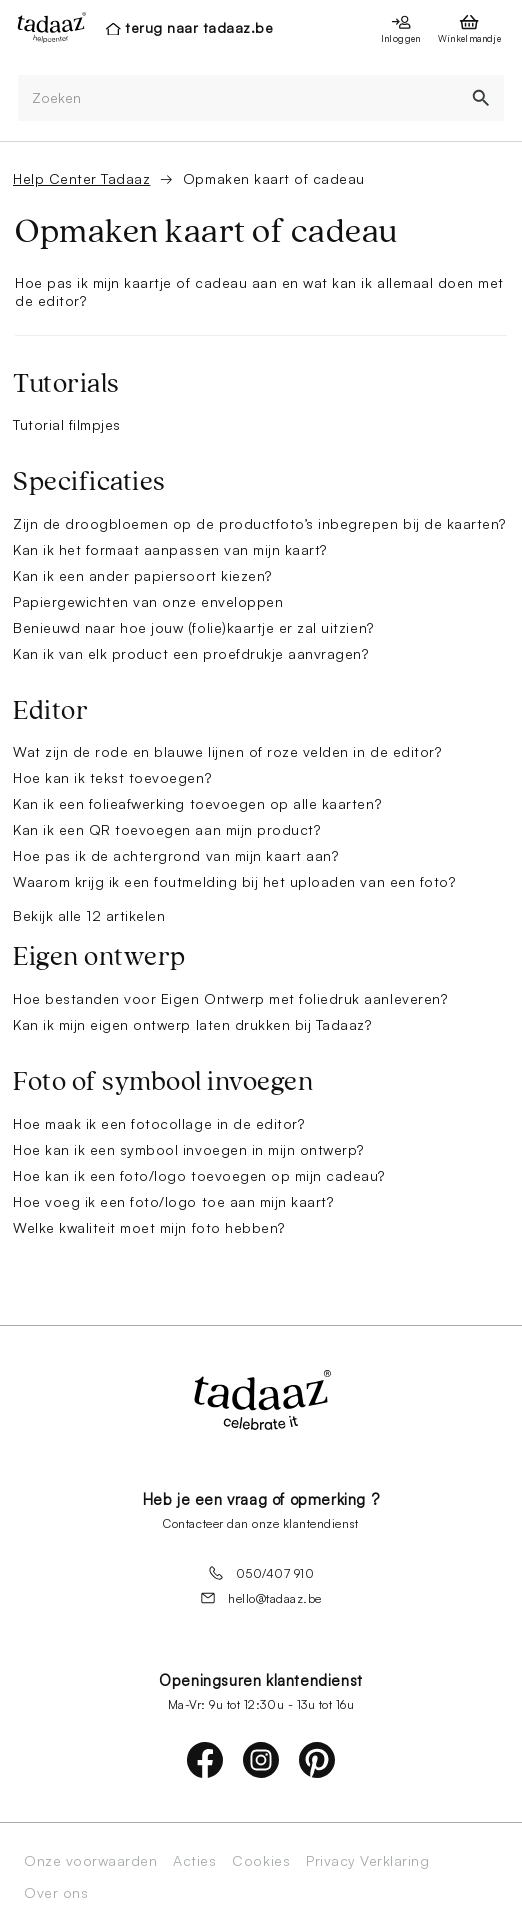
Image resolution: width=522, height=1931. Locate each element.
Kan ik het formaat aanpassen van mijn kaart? (170, 549)
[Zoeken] (238, 98)
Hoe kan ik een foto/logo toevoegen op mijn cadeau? (199, 1175)
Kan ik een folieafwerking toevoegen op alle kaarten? (197, 803)
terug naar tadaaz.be (199, 27)
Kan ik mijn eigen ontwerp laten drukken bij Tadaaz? (192, 1024)
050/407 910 (261, 1573)
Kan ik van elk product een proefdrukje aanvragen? (190, 653)
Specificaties (89, 482)
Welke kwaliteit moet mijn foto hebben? (149, 1227)
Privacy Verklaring (367, 1861)
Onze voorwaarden (90, 1861)
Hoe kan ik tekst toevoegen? (112, 777)
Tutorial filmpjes (67, 424)
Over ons (56, 1893)
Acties (194, 1861)
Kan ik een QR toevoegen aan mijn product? (166, 829)
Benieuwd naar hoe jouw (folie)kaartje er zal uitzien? (193, 627)
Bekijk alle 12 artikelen (89, 915)
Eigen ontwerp (99, 957)
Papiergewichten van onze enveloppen (148, 601)
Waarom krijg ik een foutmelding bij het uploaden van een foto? (234, 881)
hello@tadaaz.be (261, 1598)
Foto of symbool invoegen (163, 1082)
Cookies (261, 1861)
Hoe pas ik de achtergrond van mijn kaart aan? (175, 855)
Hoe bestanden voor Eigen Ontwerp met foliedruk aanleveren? (230, 998)
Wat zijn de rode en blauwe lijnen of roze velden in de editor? (227, 751)
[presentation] (46, 27)
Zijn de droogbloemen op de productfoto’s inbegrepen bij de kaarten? (259, 523)
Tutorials (66, 384)
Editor (50, 711)
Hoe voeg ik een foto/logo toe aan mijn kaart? (173, 1201)
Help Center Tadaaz (81, 178)
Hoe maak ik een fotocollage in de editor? (158, 1123)
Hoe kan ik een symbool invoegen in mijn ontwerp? (188, 1149)
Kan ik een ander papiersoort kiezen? (142, 575)
